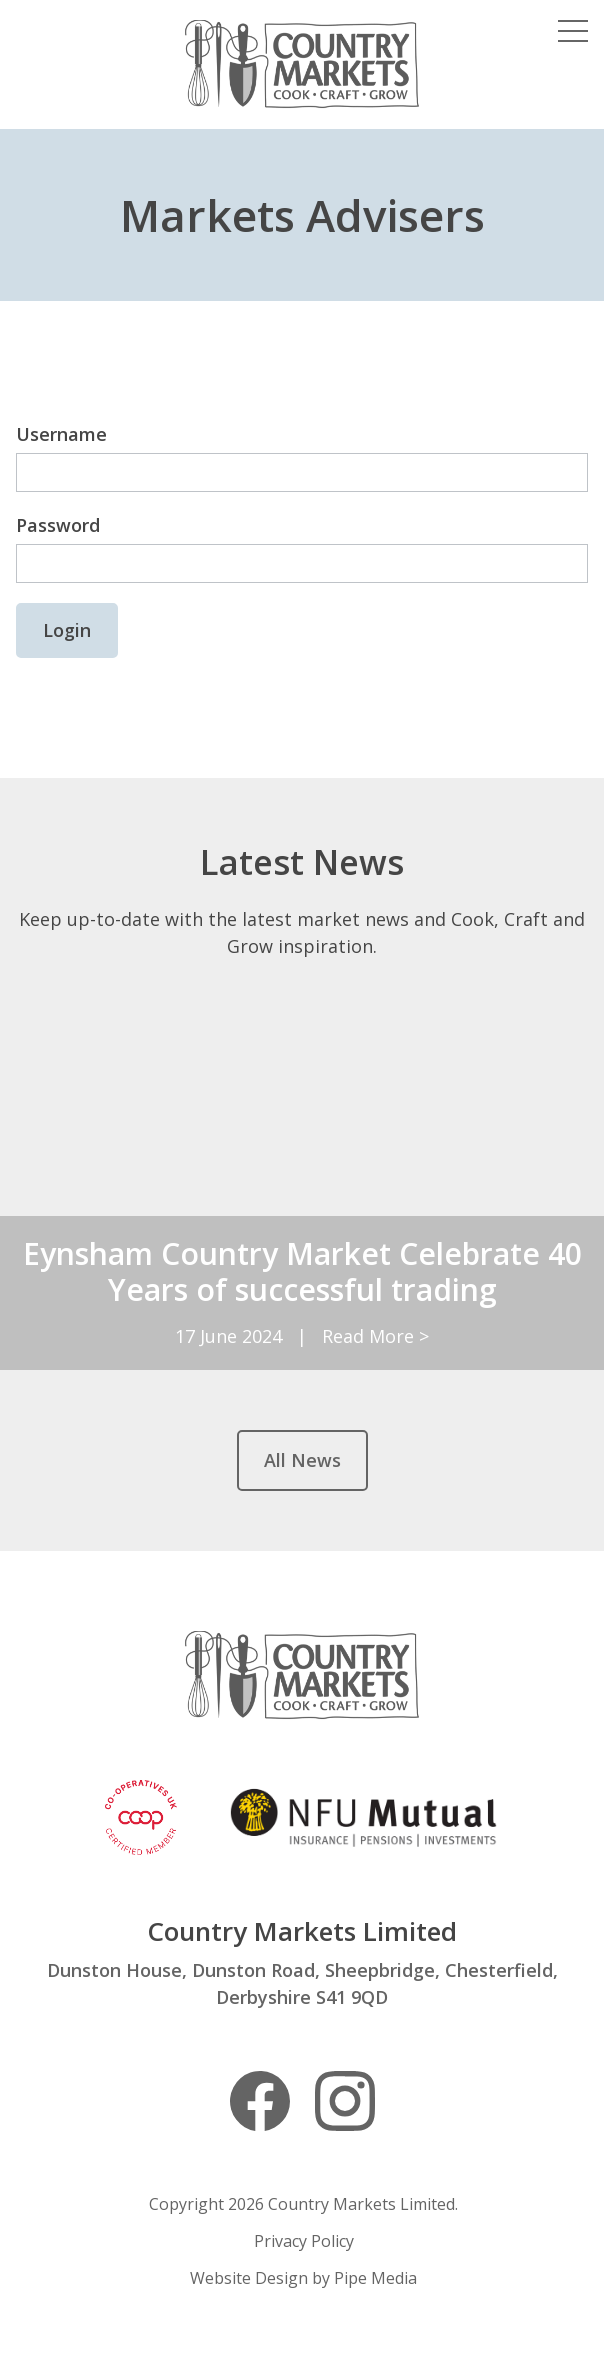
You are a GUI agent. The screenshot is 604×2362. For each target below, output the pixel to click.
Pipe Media (375, 2278)
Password (58, 525)
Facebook (260, 2101)
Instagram (345, 2101)
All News (302, 1460)
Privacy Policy (304, 2241)
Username (61, 434)
